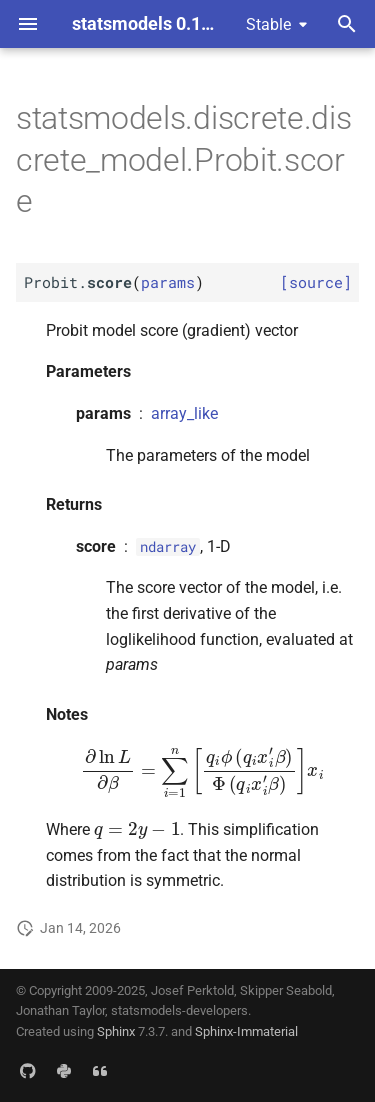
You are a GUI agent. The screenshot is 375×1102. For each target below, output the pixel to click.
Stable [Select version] (268, 24)
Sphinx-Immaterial (246, 1031)
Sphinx (116, 1031)
